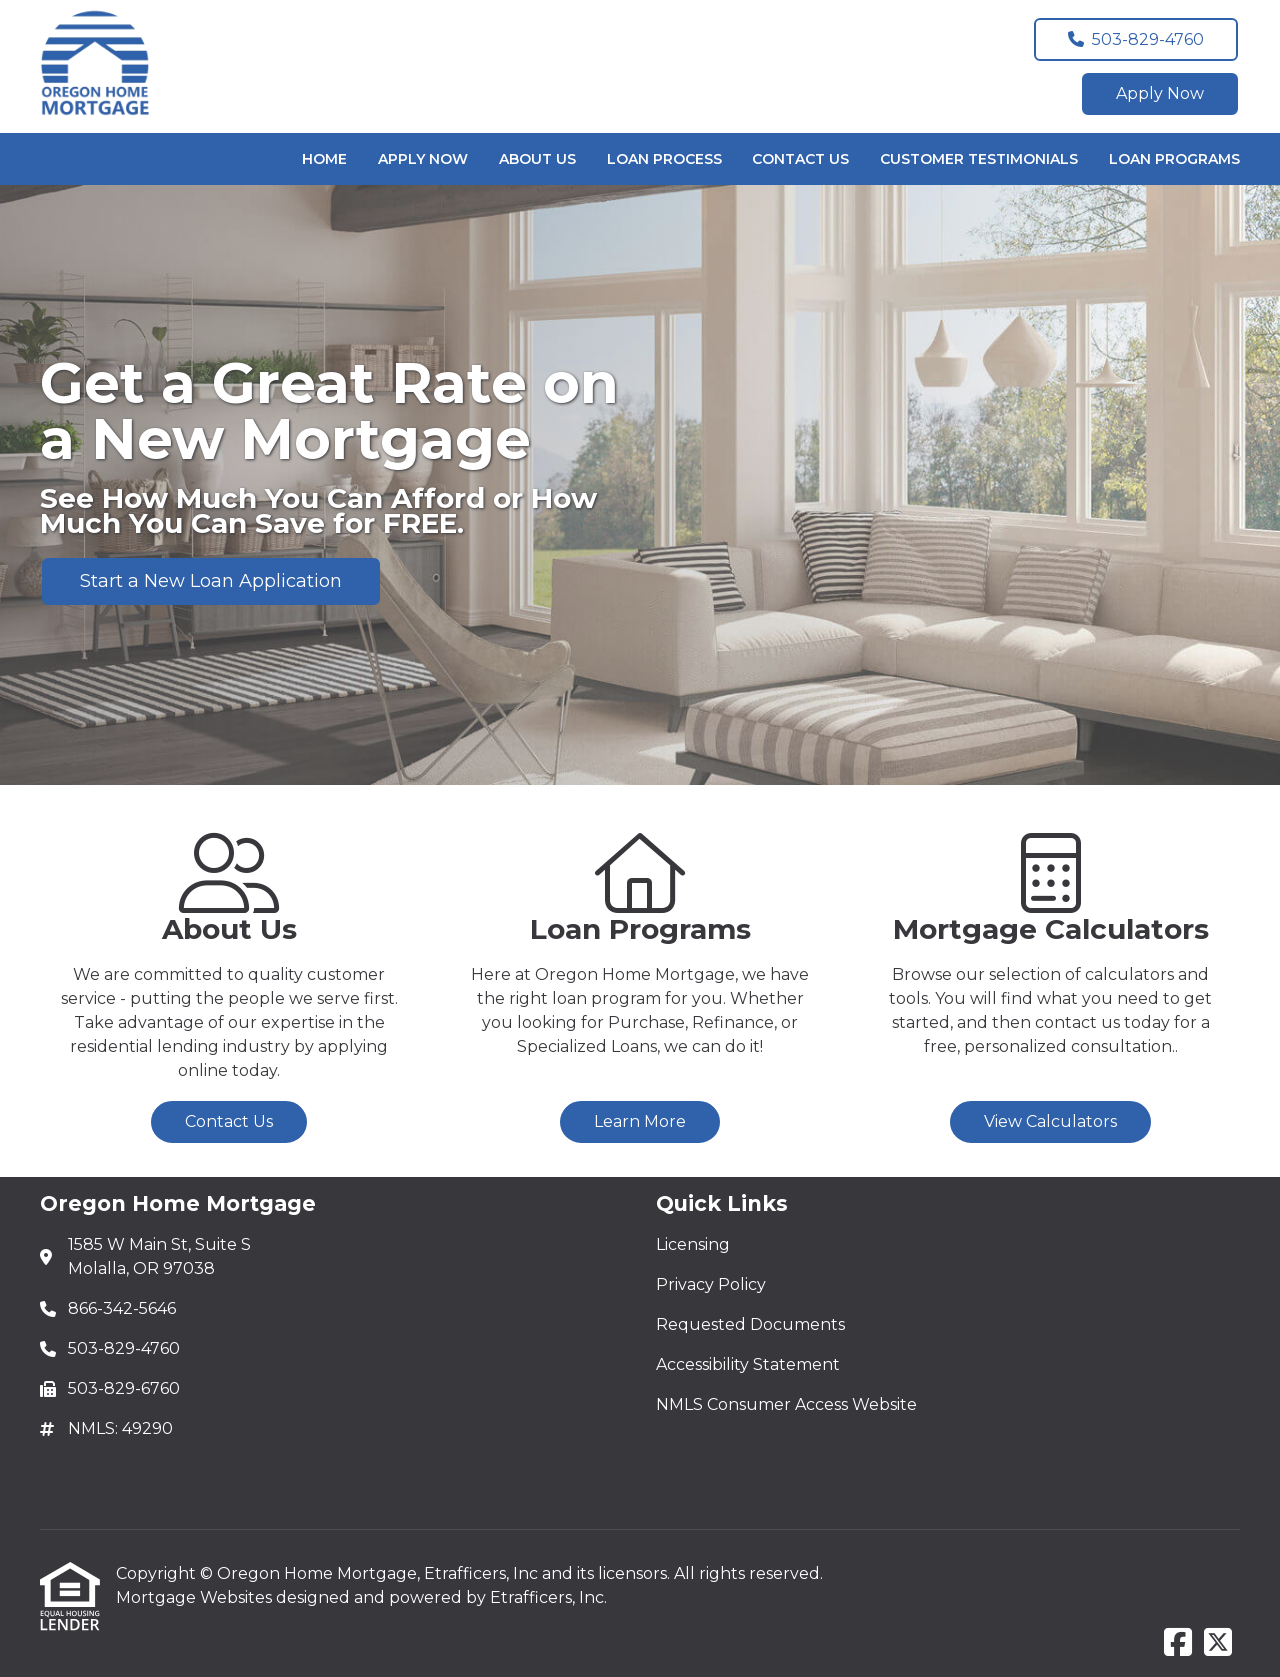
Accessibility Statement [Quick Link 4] (748, 1364)
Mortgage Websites (196, 1597)
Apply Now (1160, 93)
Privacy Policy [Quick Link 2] (711, 1284)
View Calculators (1050, 1121)
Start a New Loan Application (211, 581)
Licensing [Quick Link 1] (693, 1244)
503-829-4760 (1136, 39)
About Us (537, 159)
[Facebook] (1178, 1643)
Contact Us (800, 159)
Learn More (640, 1121)
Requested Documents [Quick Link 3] (750, 1324)
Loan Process (664, 159)
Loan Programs (1174, 159)
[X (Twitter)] (1218, 1643)
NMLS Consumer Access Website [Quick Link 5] (786, 1404)
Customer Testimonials (979, 159)
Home (324, 159)
